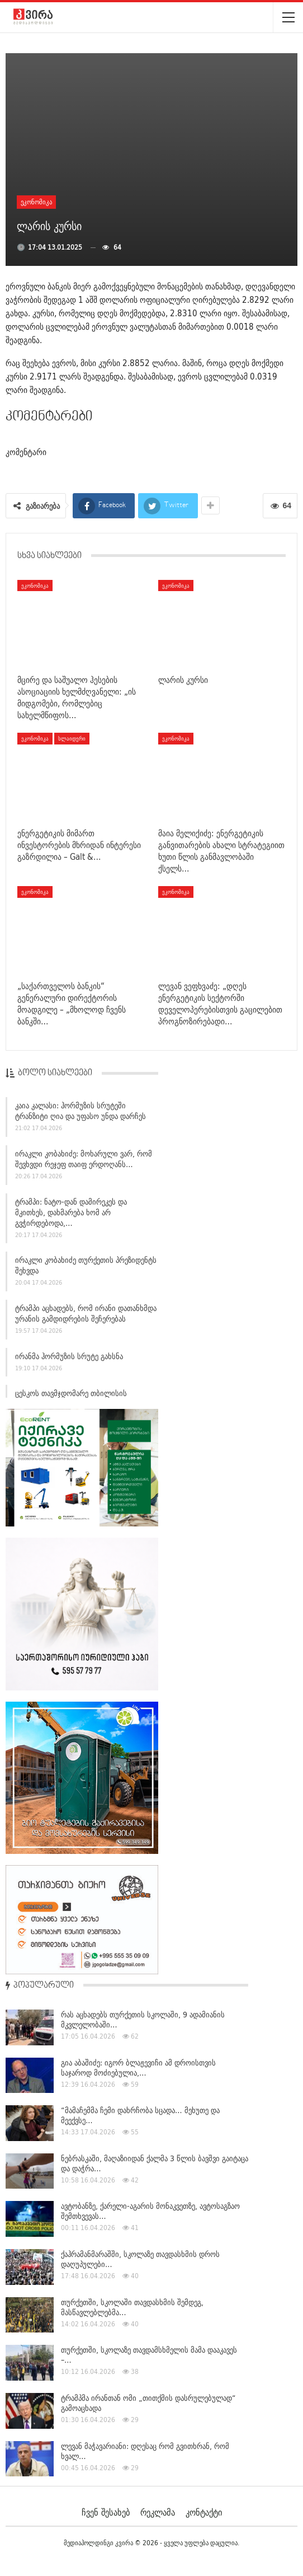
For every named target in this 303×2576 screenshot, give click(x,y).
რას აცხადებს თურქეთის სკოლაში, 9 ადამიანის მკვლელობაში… (143, 2019)
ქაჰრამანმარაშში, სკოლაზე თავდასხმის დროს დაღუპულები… (140, 2259)
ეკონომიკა (36, 201)
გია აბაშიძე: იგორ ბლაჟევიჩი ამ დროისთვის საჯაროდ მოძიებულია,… (138, 2068)
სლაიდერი (72, 738)
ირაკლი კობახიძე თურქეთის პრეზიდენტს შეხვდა (86, 1268)
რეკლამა (157, 2512)
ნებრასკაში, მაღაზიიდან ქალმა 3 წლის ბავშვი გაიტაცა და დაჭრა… (154, 2163)
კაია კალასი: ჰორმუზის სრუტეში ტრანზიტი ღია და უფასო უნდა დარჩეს (80, 1114)
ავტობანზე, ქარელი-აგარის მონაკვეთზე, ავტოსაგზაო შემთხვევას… (150, 2211)
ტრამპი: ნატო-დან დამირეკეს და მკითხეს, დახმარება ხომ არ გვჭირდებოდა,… (71, 1215)
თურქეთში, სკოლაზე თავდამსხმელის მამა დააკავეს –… (149, 2355)
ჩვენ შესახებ (106, 2512)
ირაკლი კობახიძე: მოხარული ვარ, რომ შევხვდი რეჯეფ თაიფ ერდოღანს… (83, 1161)
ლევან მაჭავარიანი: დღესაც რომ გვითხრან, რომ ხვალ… (145, 2451)
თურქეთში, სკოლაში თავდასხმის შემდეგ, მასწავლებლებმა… (132, 2307)
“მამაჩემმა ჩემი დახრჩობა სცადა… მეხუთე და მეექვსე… (140, 2115)
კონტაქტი (204, 2512)
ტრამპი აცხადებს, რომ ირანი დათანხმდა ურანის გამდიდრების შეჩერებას (86, 1316)
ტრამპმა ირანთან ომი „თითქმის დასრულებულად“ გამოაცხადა (148, 2403)
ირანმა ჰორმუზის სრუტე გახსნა (69, 1359)
